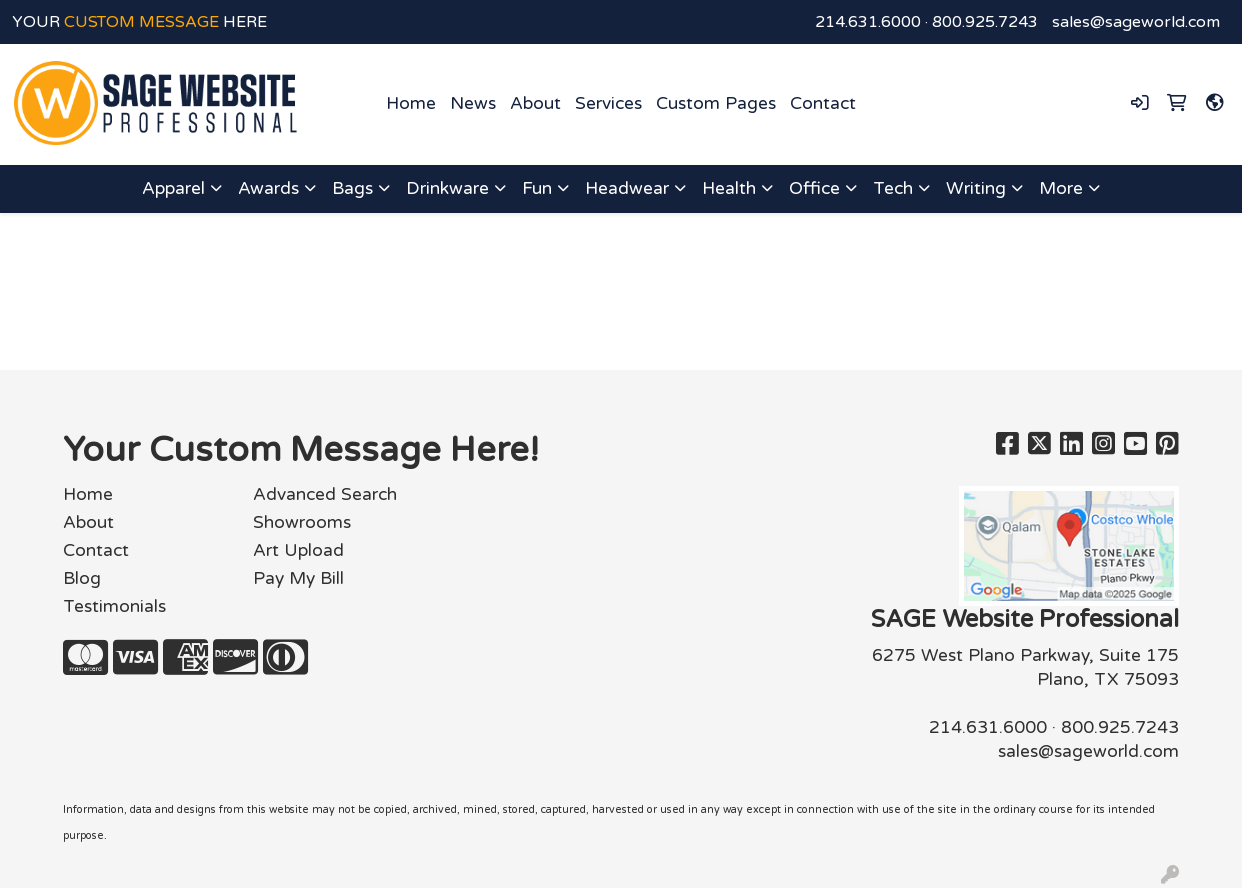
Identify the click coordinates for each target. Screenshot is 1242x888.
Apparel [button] (173, 188)
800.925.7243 (985, 22)
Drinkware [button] (447, 188)
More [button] (1061, 188)
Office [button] (814, 188)
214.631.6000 (868, 22)
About (535, 103)
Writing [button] (976, 188)
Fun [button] (537, 188)
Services (608, 103)
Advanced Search (325, 494)
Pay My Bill (298, 578)
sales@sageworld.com (1136, 22)
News (473, 103)
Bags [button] (352, 188)
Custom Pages (716, 103)
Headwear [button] (627, 188)
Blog (82, 578)
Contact (823, 103)
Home (411, 103)
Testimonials (114, 606)
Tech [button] (893, 188)
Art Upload (298, 550)
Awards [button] (268, 188)
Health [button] (729, 188)
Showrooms (302, 522)
